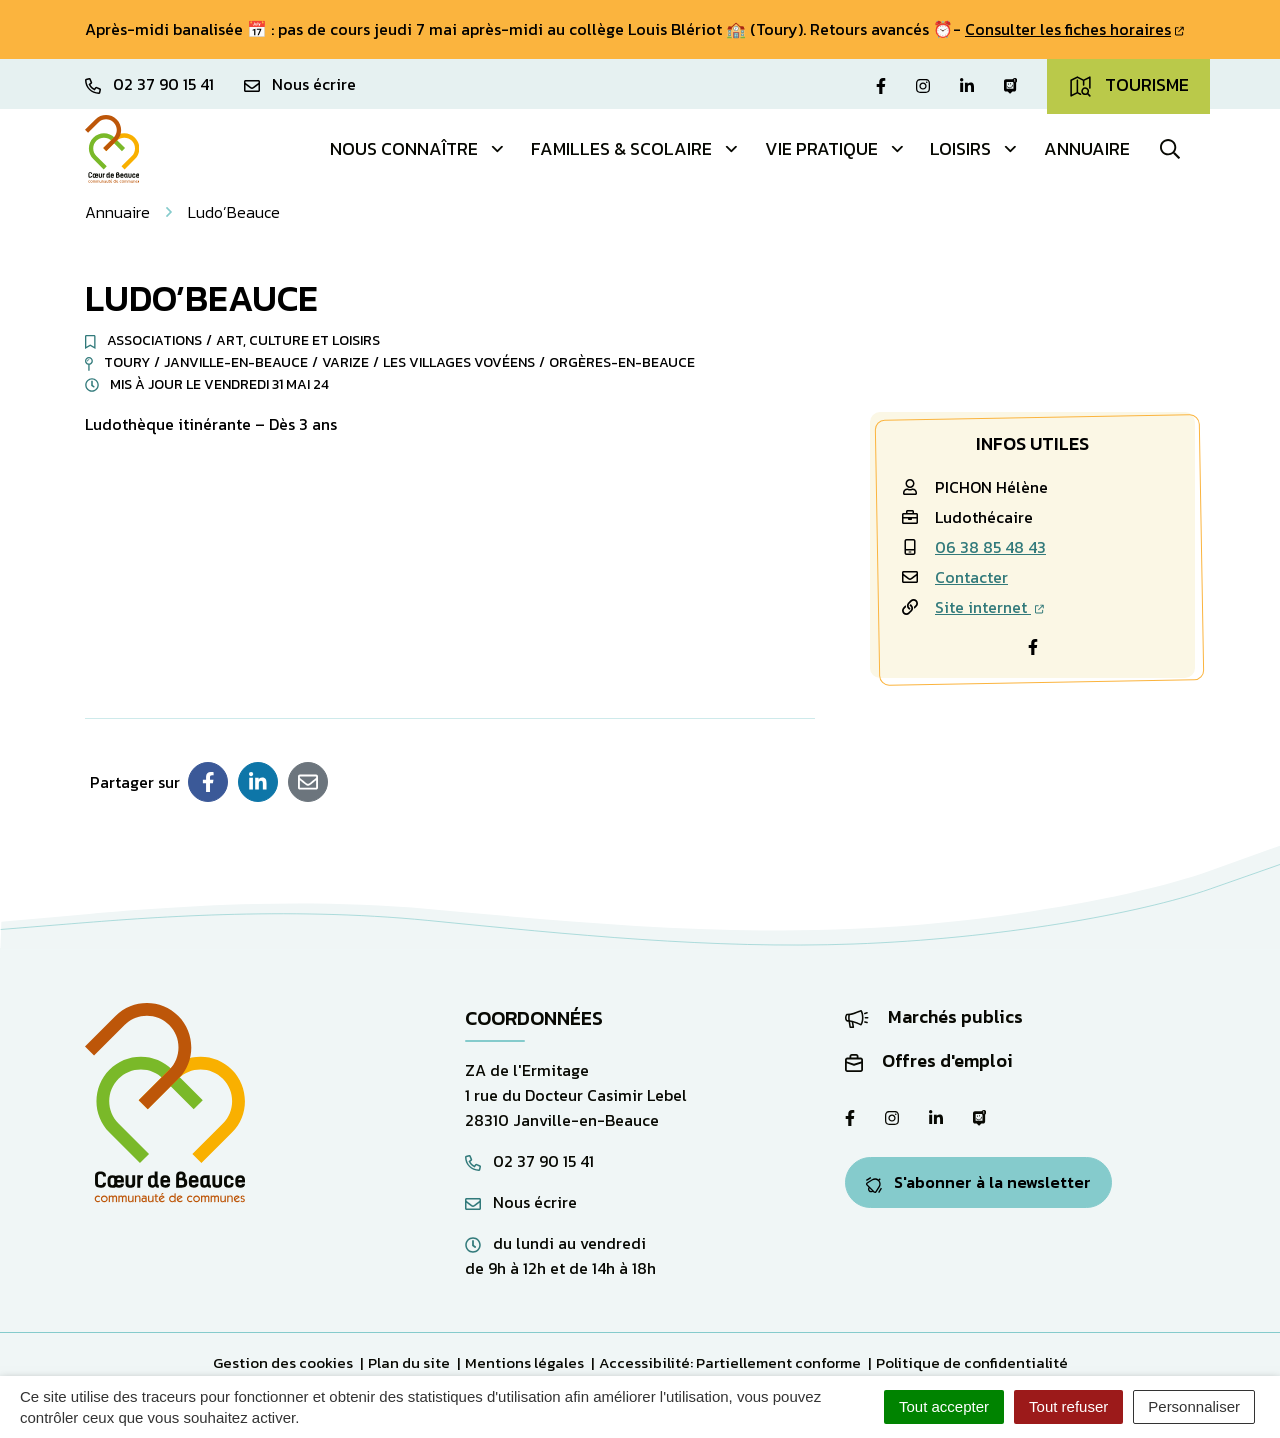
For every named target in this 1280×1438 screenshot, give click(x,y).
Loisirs (974, 148)
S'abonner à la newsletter (978, 1182)
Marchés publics (934, 1016)
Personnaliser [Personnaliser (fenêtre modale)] (1194, 1406)
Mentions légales (524, 1362)
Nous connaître (418, 148)
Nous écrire (521, 1202)
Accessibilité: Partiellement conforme (730, 1362)
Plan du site (409, 1362)
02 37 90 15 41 (529, 1161)
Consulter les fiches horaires (1074, 29)
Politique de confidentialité (972, 1362)
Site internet (989, 607)
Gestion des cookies (283, 1362)
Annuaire (1087, 148)
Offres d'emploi (929, 1060)
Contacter (971, 577)
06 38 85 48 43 (990, 547)
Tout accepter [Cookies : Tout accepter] (944, 1406)
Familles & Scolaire (635, 148)
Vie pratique (835, 148)
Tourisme (1128, 85)
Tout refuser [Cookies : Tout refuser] (1068, 1406)
